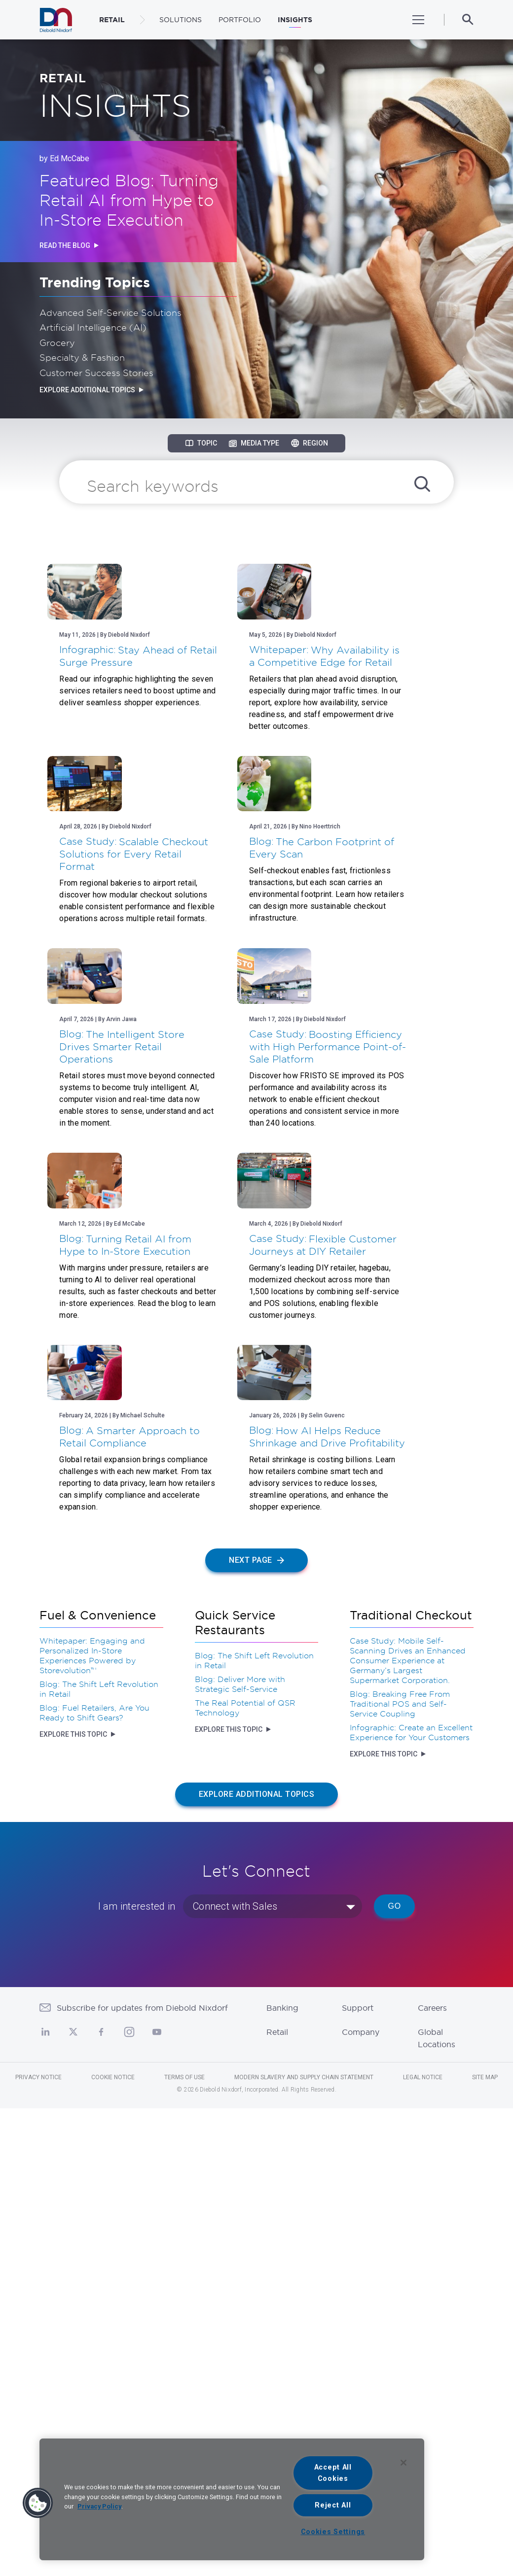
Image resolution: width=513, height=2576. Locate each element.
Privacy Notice (38, 2479)
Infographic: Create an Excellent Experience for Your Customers (411, 2135)
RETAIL (112, 19)
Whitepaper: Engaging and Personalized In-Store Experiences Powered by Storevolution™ (92, 2058)
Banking (282, 2410)
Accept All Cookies (333, 2473)
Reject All (333, 2505)
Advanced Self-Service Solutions (110, 312)
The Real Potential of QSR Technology (245, 2110)
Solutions (180, 19)
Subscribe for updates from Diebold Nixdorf (142, 2410)
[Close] (403, 2462)
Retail (277, 2434)
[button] (38, 2503)
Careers (432, 2410)
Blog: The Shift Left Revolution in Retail (98, 2091)
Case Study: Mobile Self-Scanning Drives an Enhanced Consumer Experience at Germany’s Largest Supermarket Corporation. (408, 2063)
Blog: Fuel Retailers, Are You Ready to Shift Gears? (94, 2115)
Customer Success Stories (96, 372)
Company (360, 2434)
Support (357, 2410)
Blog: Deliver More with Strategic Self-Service (240, 2086)
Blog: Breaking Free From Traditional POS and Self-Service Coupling (400, 2106)
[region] (231, 2499)
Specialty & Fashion (82, 357)
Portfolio (240, 19)
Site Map (485, 2479)
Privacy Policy (99, 2506)
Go (394, 2308)
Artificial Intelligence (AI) (93, 327)
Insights (295, 19)
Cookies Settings (333, 2532)
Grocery (57, 342)
